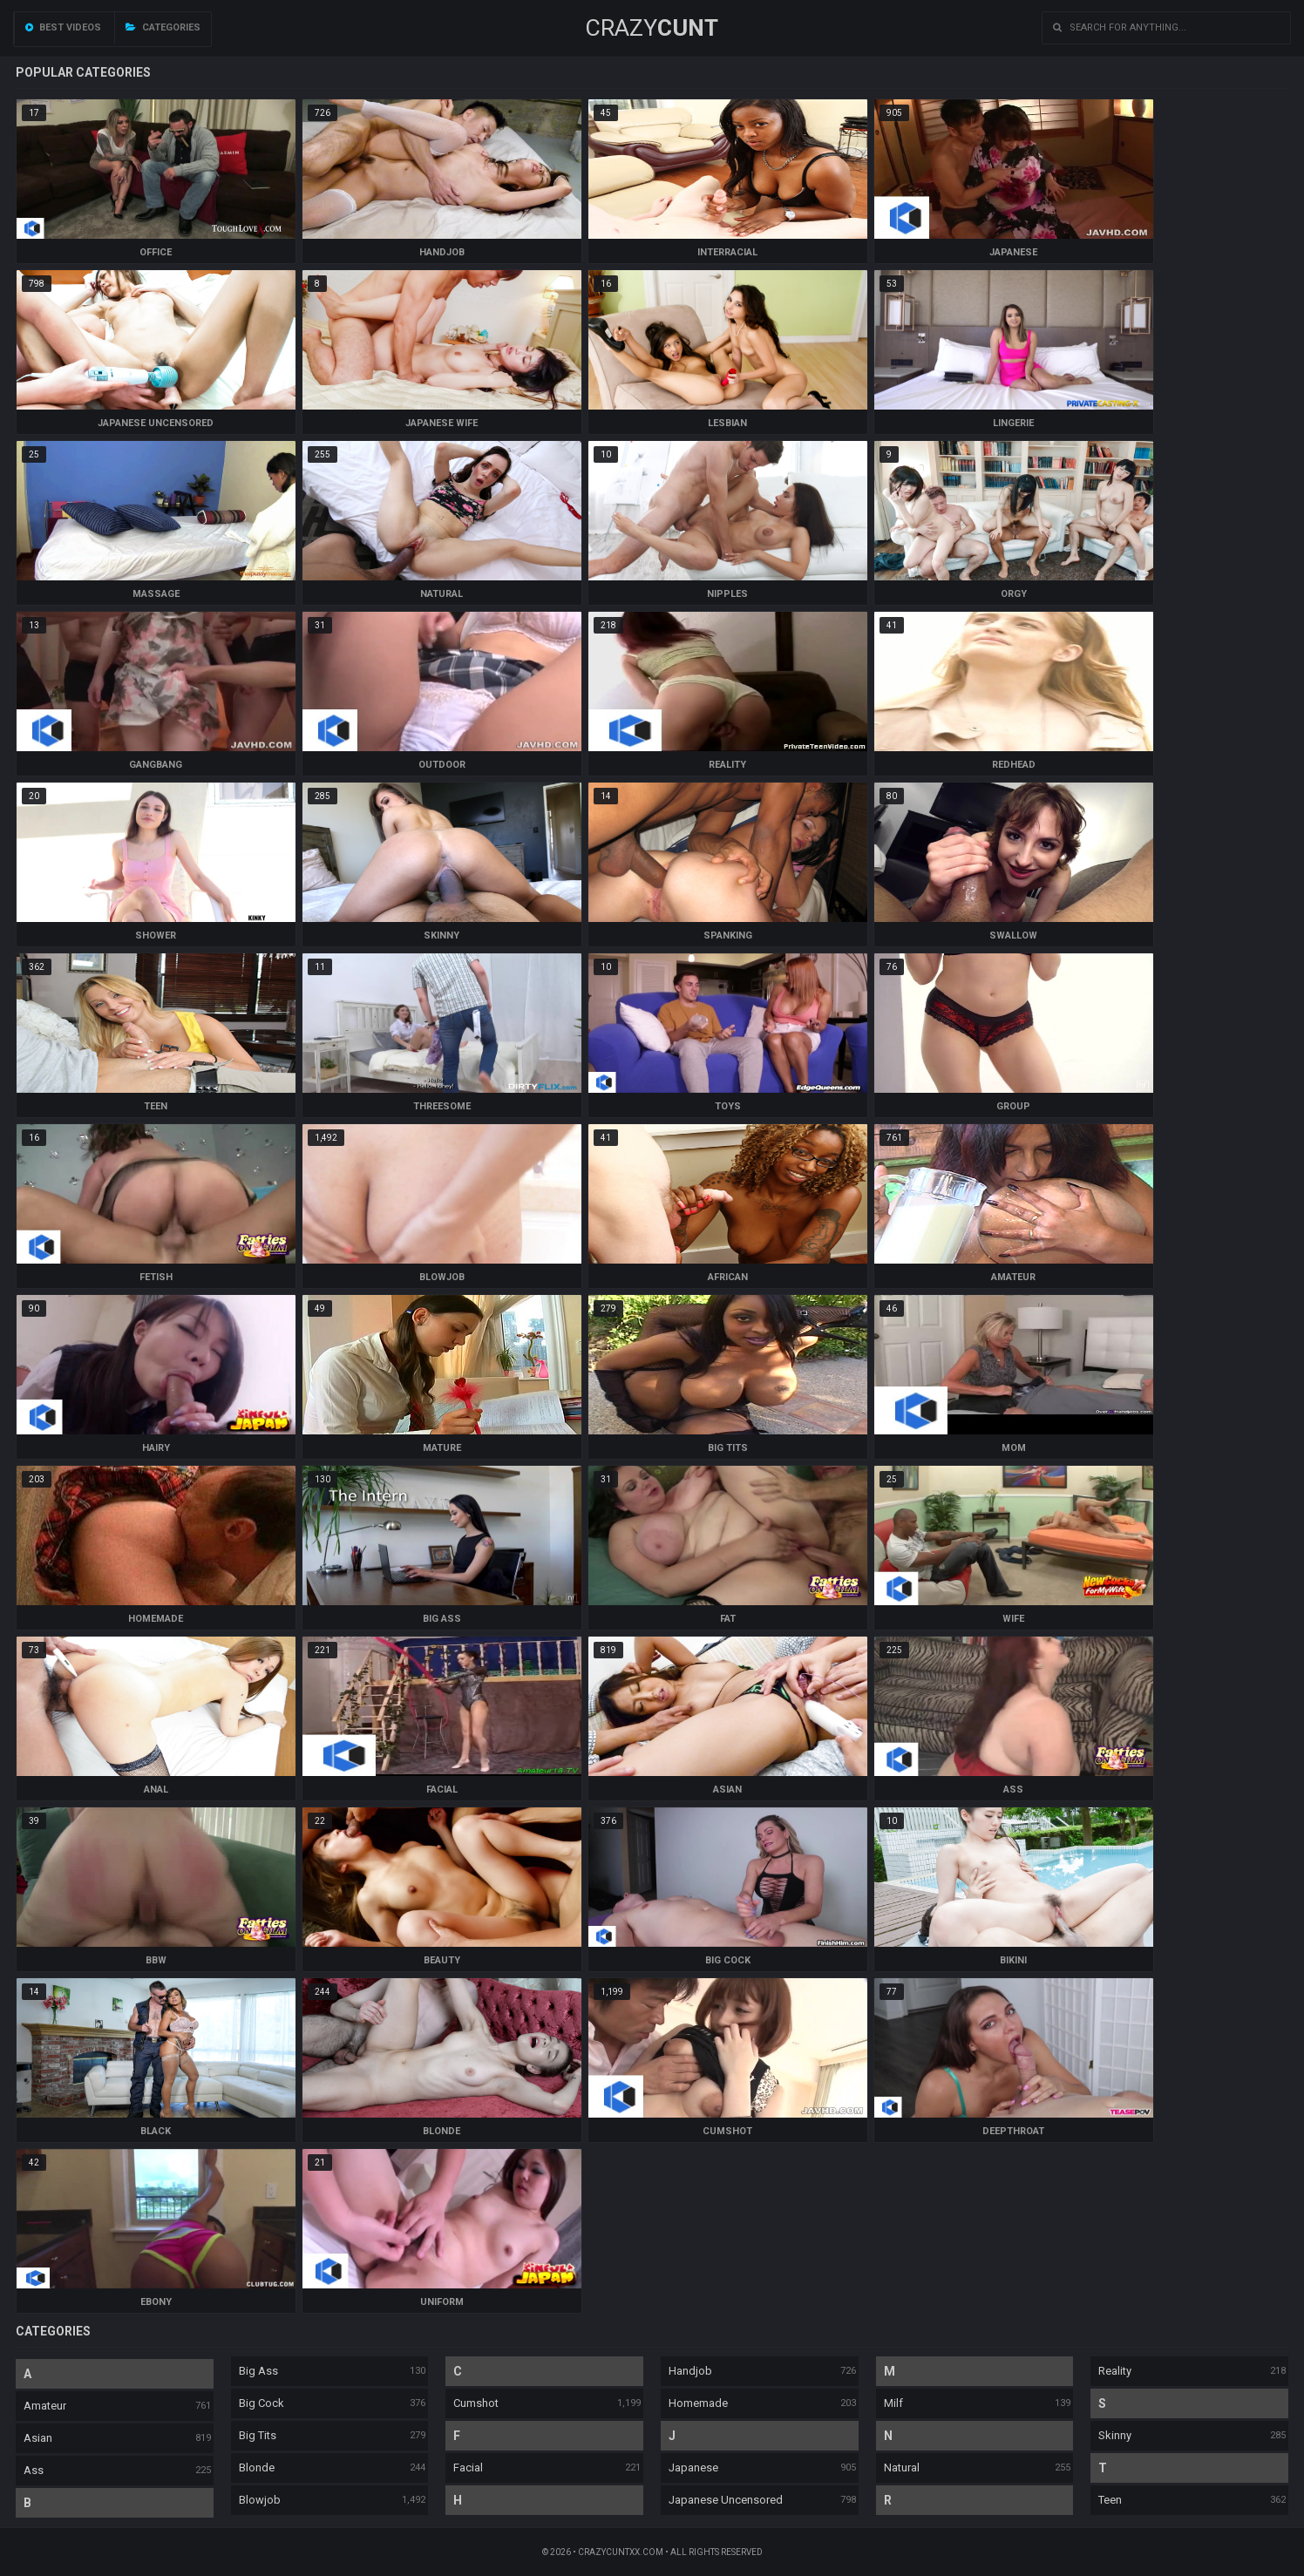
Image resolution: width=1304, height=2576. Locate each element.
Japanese (693, 2467)
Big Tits (257, 2435)
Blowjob (260, 2499)
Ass (34, 2470)
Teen (1110, 2499)
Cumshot (476, 2403)
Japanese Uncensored (726, 2499)
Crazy (651, 28)
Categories (163, 27)
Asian (38, 2437)
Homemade (698, 2403)
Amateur (45, 2405)
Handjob (690, 2370)
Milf (893, 2403)
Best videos (63, 27)
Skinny (1114, 2435)
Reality (1114, 2370)
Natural (902, 2467)
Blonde (257, 2467)
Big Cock (261, 2403)
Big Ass (258, 2370)
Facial (468, 2467)
